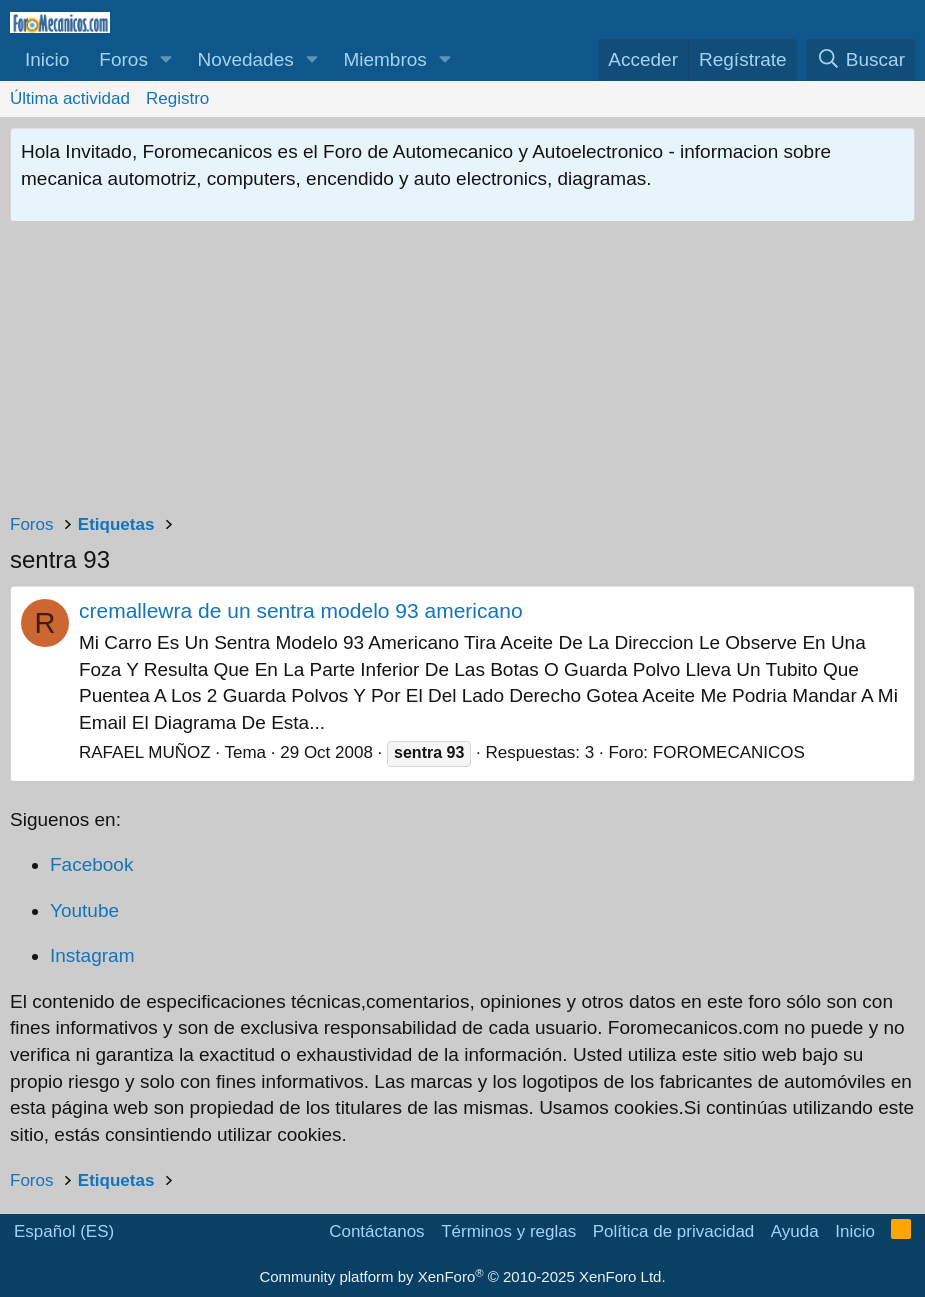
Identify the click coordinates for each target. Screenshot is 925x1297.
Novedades (246, 59)
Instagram (92, 955)
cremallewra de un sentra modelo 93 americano (301, 610)
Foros (123, 59)
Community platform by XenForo (462, 1276)
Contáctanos (376, 1231)
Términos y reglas (508, 1231)
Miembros (384, 59)
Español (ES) (64, 1231)
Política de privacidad (674, 1231)
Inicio (47, 59)
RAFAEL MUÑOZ (145, 752)
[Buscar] (860, 60)
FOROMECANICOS (729, 752)
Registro (177, 98)
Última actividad (70, 98)
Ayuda (795, 1231)
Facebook (91, 864)
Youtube (84, 910)
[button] (166, 60)
